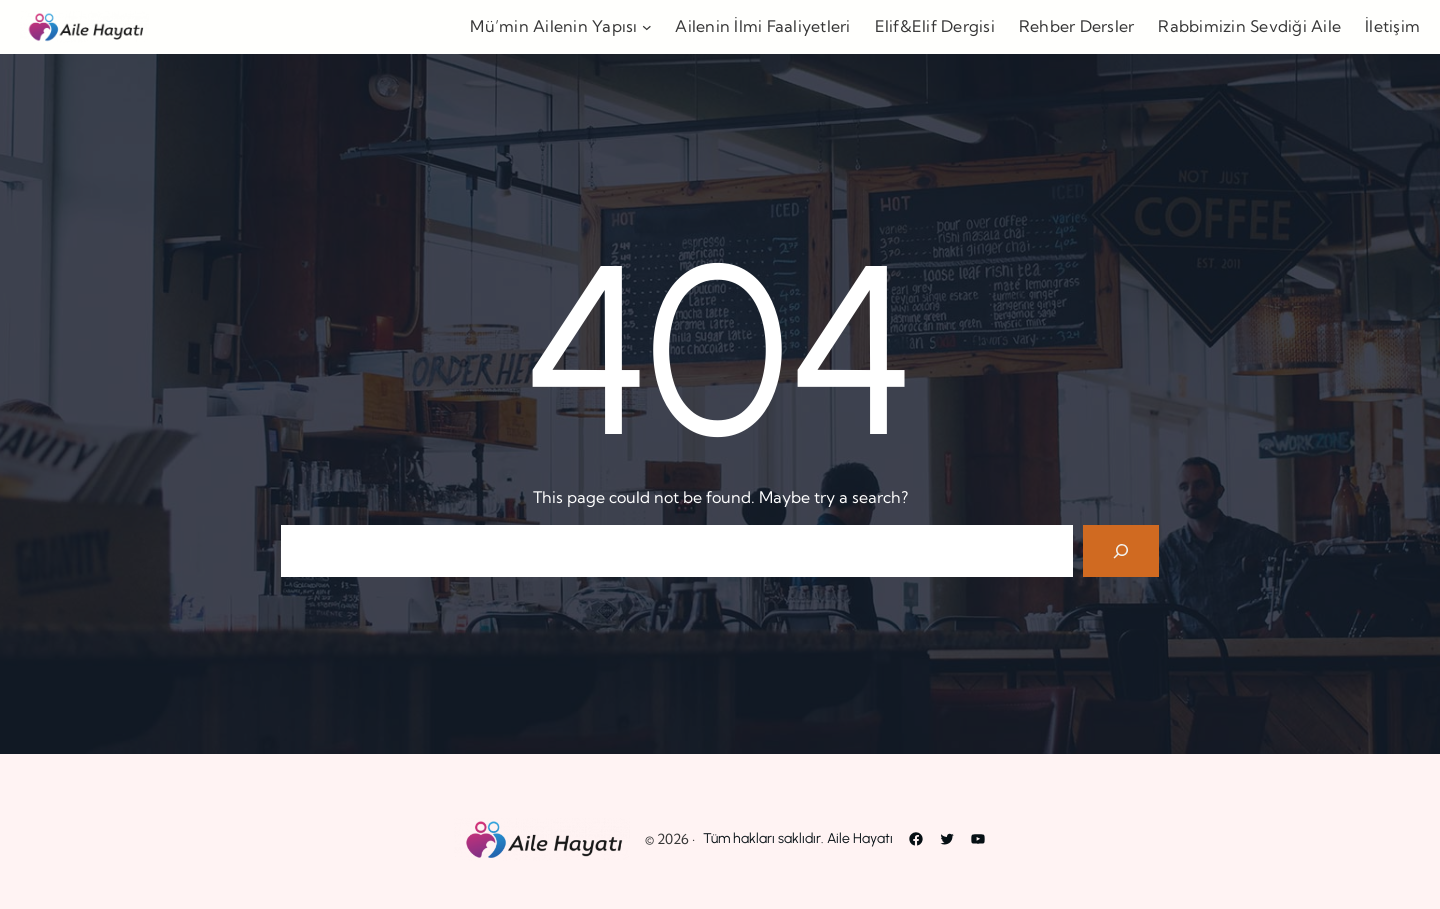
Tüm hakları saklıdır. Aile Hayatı (798, 838)
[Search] (1121, 551)
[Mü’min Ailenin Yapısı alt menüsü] (647, 27)
